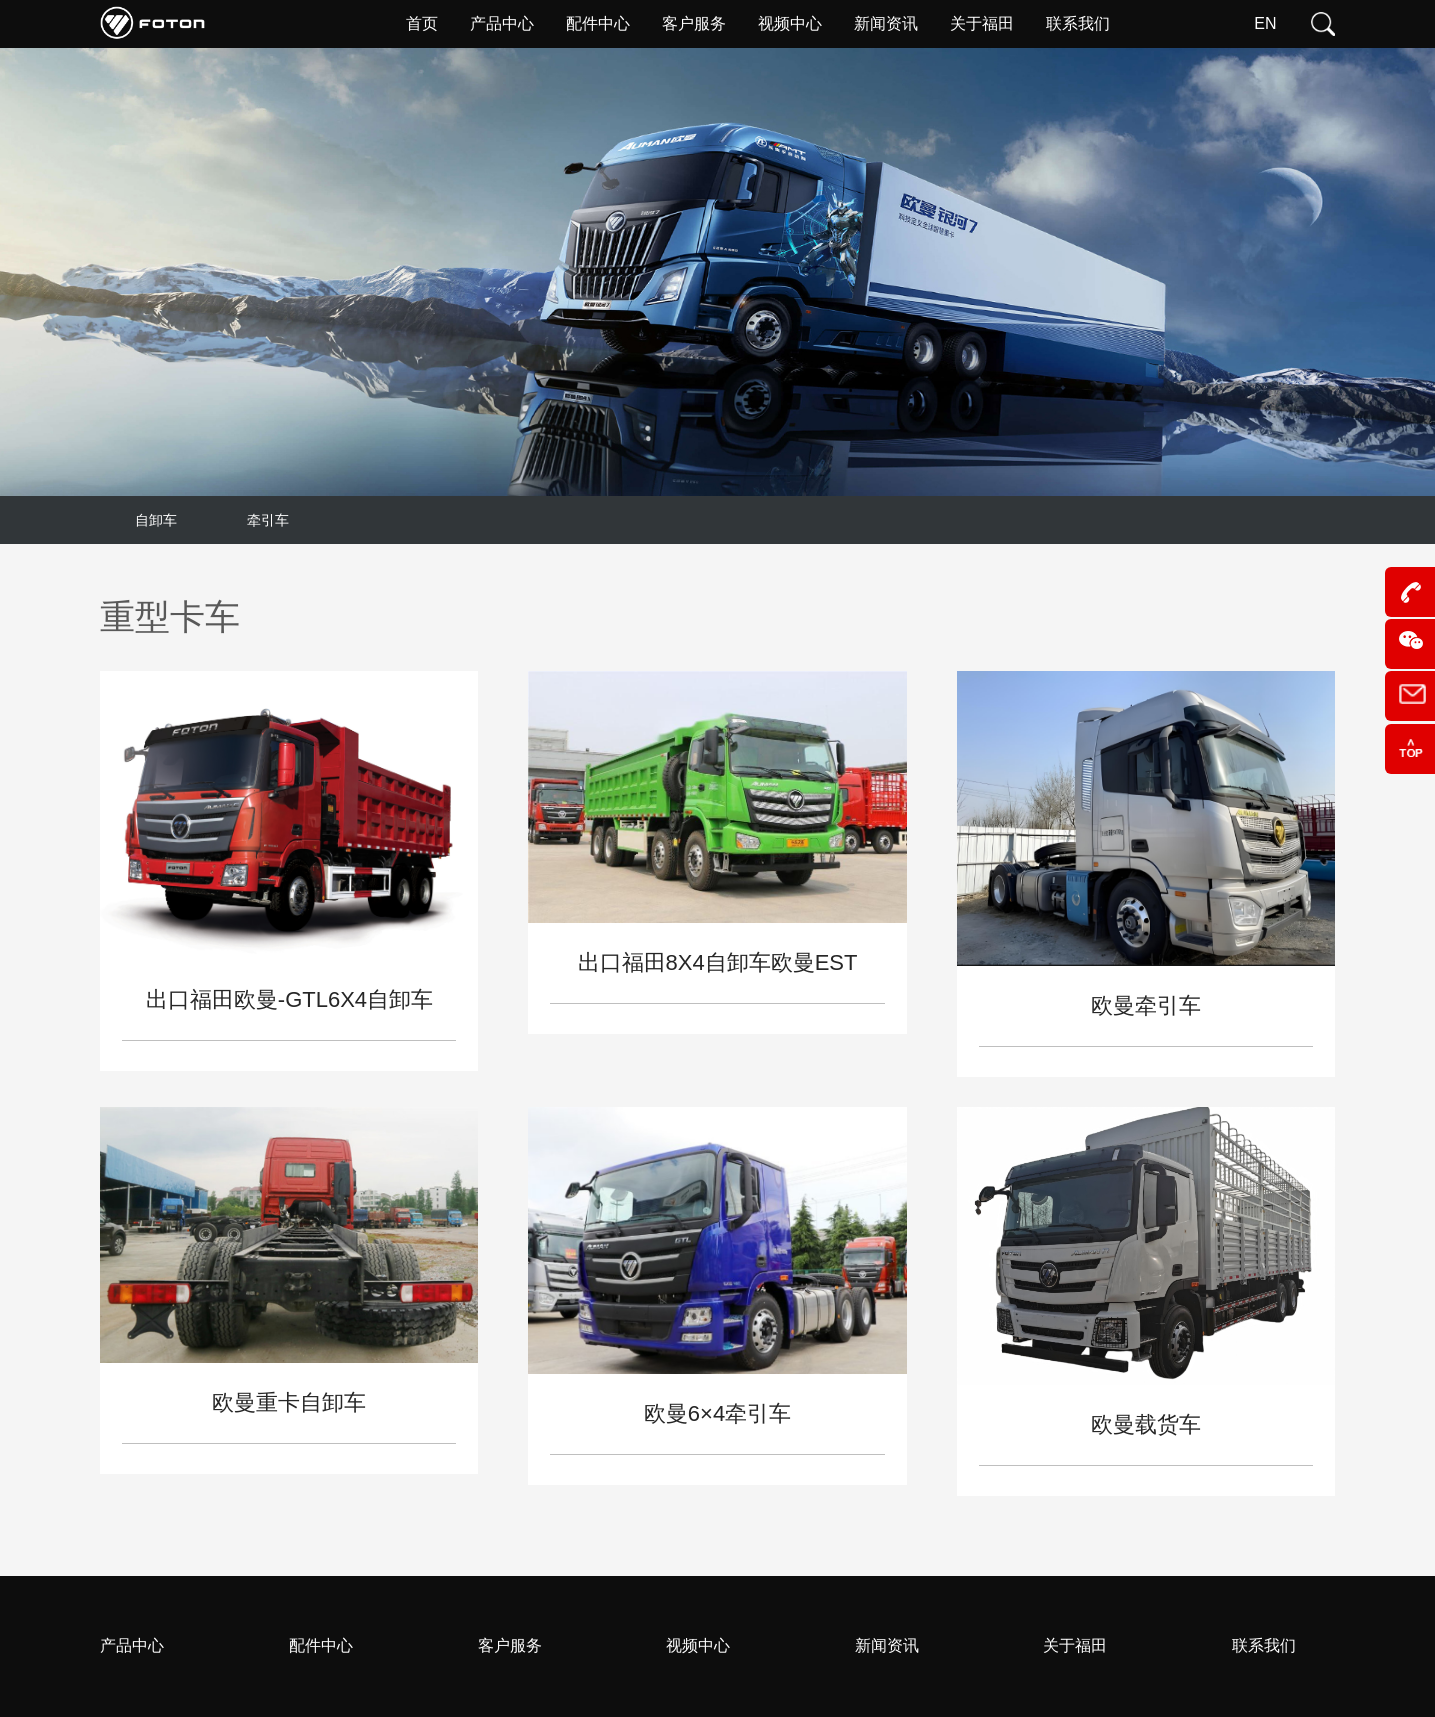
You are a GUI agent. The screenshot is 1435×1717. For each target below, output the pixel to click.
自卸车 (156, 520)
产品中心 (132, 1645)
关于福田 (1075, 1645)
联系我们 (1264, 1645)
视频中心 (698, 1645)
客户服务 (510, 1645)
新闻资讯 (887, 1645)
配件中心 (321, 1645)
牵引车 (268, 520)
